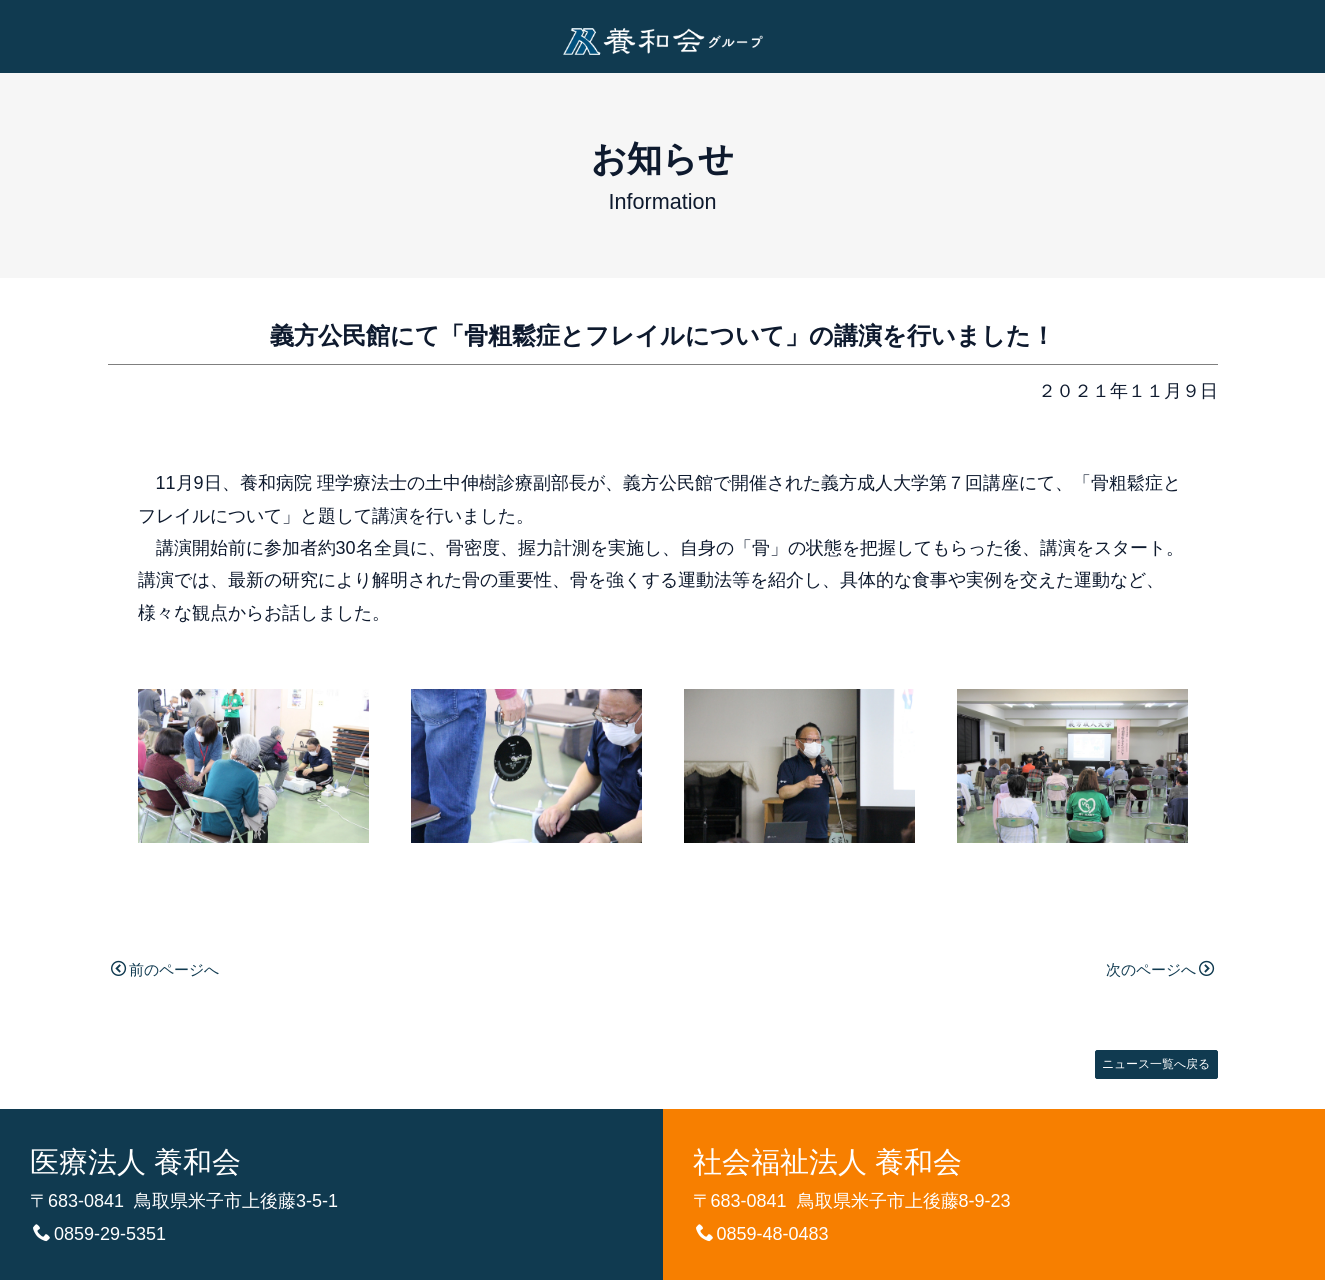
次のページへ (1149, 969)
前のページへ (175, 969)
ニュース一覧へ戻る (1146, 1063)
